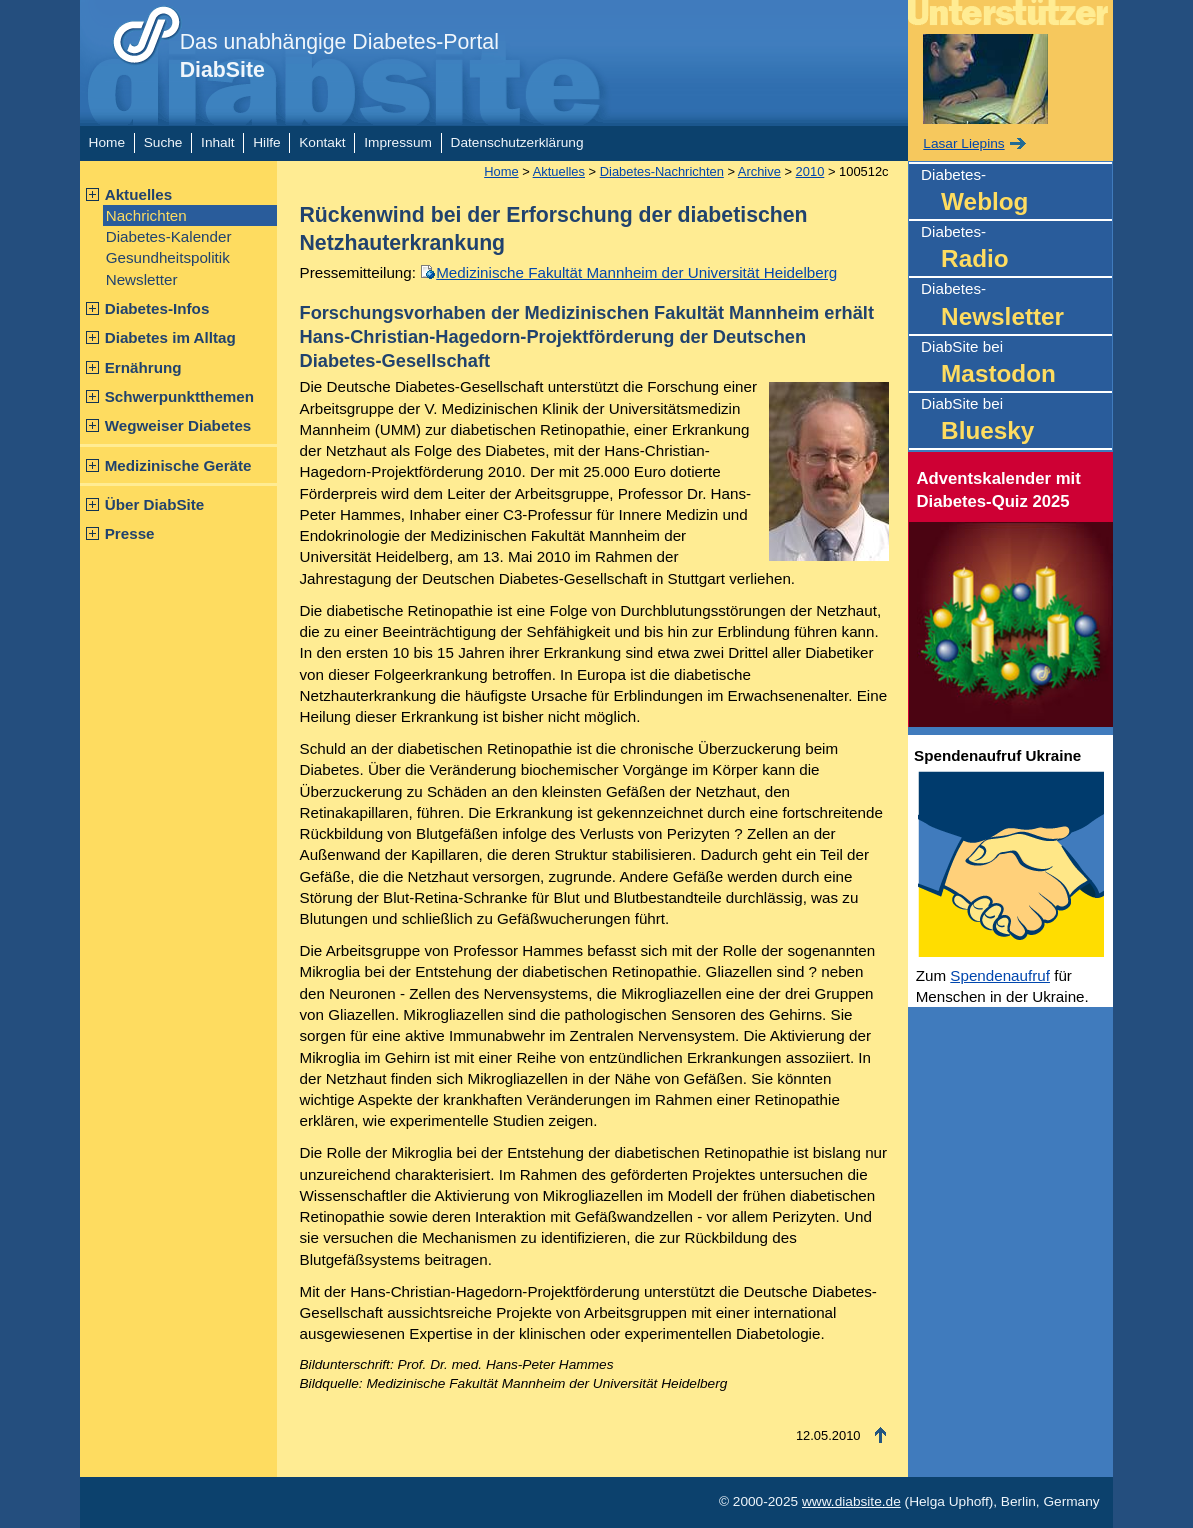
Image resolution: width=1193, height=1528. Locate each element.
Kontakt (322, 142)
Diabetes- (1016, 192)
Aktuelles (139, 194)
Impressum (398, 142)
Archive (759, 171)
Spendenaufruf (1000, 975)
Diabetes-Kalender (169, 236)
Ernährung (143, 367)
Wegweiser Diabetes (178, 425)
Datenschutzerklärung (517, 142)
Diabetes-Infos (157, 308)
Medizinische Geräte (178, 465)
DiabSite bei (1016, 364)
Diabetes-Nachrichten (662, 171)
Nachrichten (146, 215)
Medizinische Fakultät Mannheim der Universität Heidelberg (636, 272)
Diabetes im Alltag (170, 337)
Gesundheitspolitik (168, 257)
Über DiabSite (155, 504)
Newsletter (142, 279)
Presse (130, 533)
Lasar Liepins (963, 143)
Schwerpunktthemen (179, 396)
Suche (163, 142)
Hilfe (266, 142)
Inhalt (217, 142)
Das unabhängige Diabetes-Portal (339, 56)
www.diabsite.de (851, 1501)
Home (107, 142)
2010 (810, 171)
